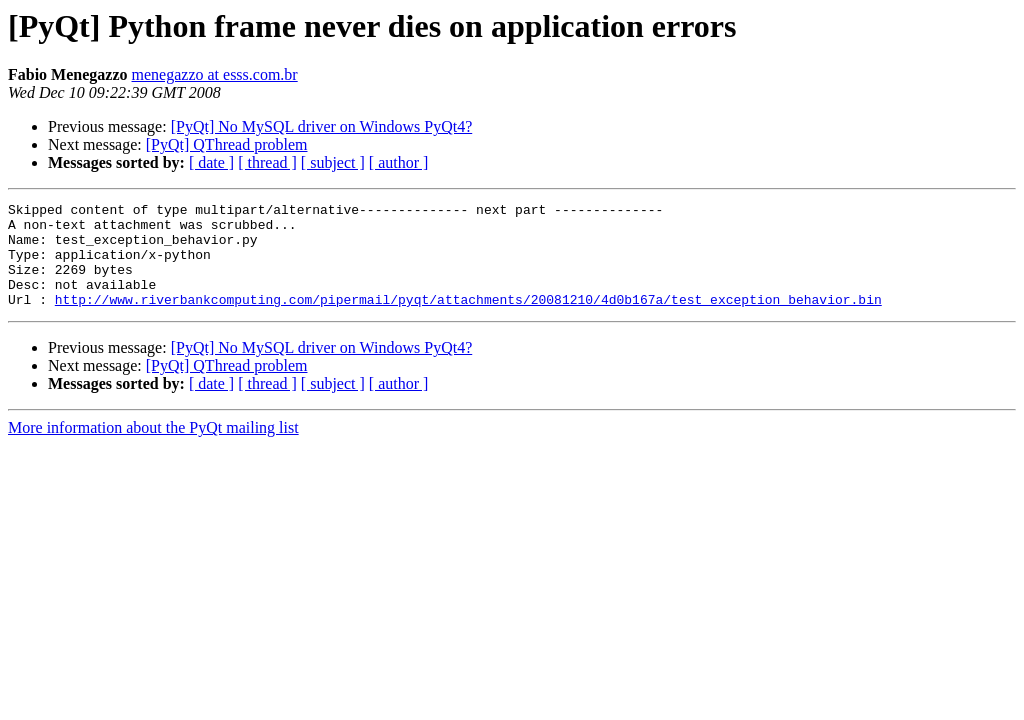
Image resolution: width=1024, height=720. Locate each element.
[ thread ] (267, 162)
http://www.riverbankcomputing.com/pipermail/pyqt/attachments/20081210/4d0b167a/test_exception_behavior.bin (468, 320)
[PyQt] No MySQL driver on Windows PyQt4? (322, 126)
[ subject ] (333, 162)
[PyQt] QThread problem (227, 144)
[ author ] (399, 162)
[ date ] (211, 162)
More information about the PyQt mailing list (153, 448)
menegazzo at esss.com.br (215, 74)
